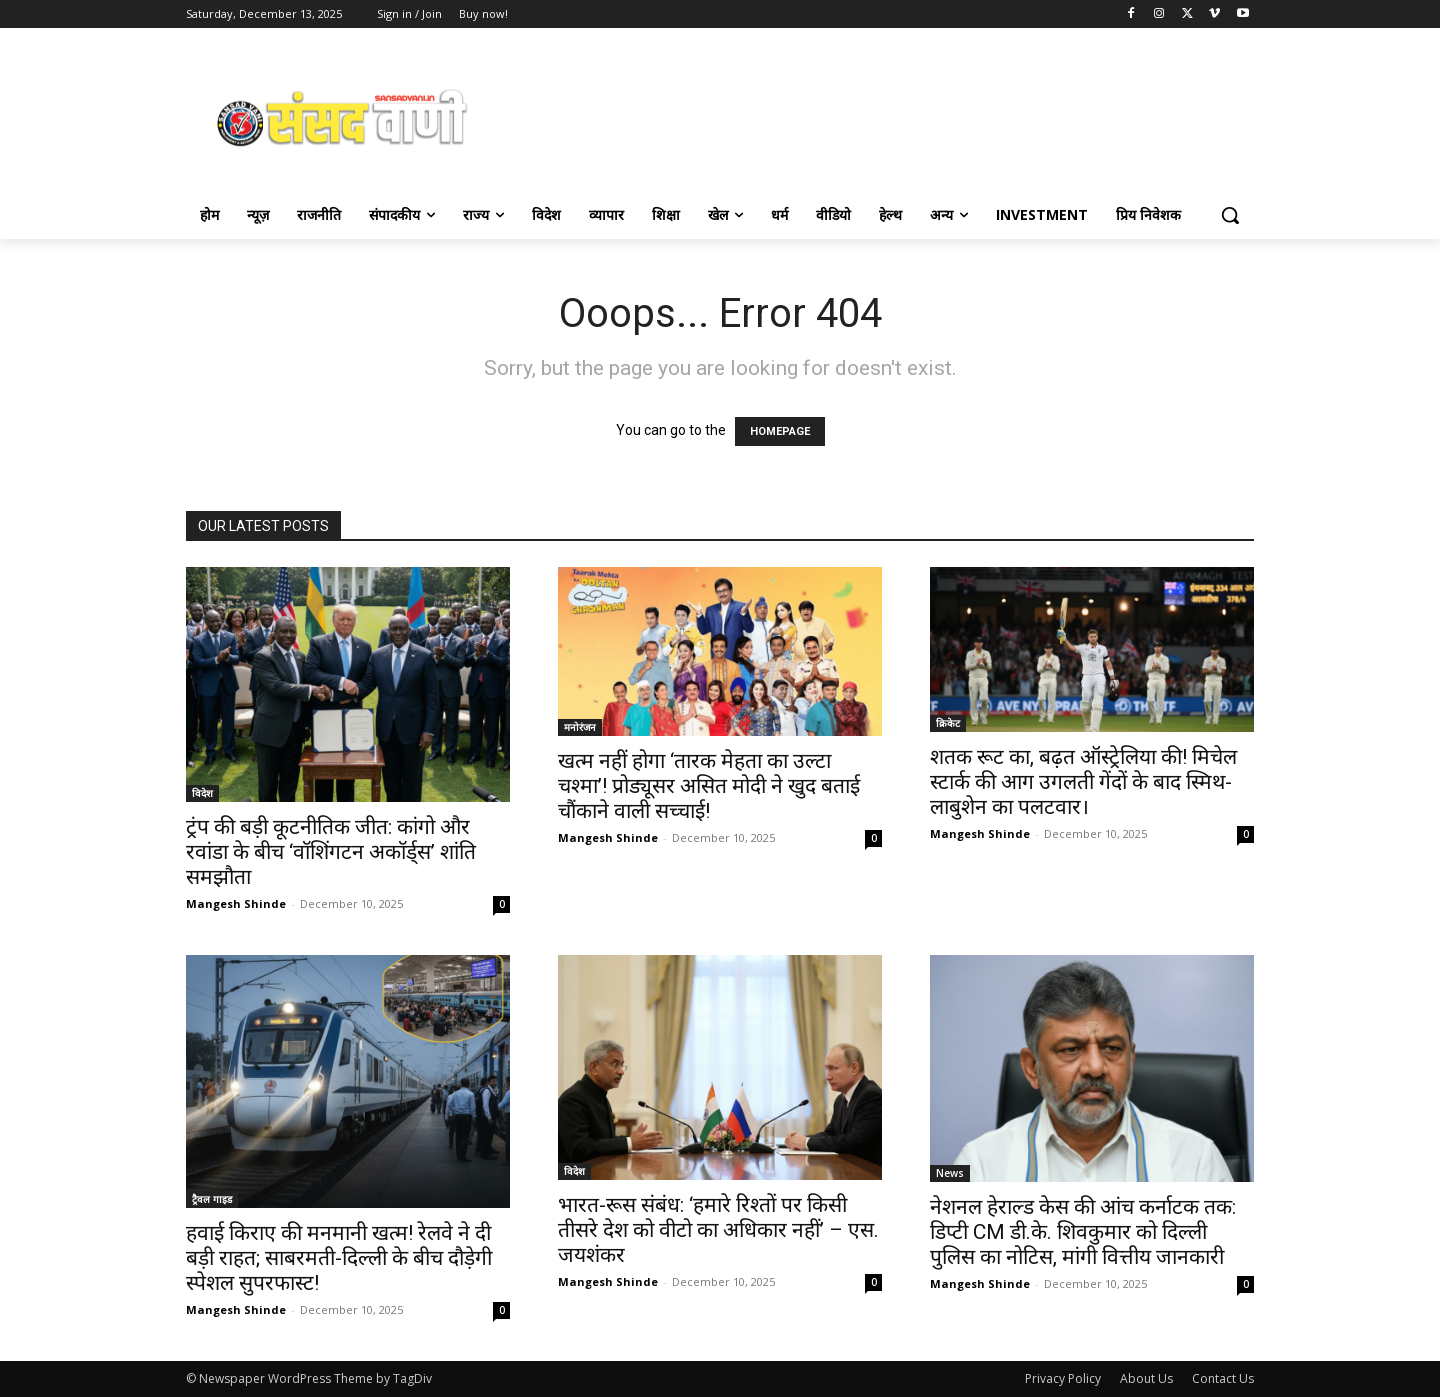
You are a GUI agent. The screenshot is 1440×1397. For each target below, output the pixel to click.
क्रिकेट (948, 723)
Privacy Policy (1063, 1378)
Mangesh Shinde (236, 903)
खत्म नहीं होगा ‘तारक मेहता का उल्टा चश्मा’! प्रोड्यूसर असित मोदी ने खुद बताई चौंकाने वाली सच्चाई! (709, 786)
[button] (1230, 215)
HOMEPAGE (780, 431)
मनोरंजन (580, 727)
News (950, 1173)
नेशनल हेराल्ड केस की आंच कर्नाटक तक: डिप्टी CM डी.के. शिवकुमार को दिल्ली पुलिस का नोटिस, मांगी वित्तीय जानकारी (1083, 1232)
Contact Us (1223, 1378)
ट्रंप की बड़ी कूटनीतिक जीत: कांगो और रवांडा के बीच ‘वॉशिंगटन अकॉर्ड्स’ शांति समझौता (331, 852)
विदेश (202, 793)
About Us (1146, 1378)
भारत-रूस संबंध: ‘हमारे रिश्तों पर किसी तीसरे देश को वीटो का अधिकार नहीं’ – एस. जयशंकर (718, 1230)
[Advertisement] (880, 116)
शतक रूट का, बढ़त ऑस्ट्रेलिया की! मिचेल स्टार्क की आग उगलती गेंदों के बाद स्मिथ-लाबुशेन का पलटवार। (1083, 782)
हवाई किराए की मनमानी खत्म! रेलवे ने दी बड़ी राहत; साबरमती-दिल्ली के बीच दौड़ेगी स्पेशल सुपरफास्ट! (339, 1258)
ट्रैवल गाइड (212, 1199)
